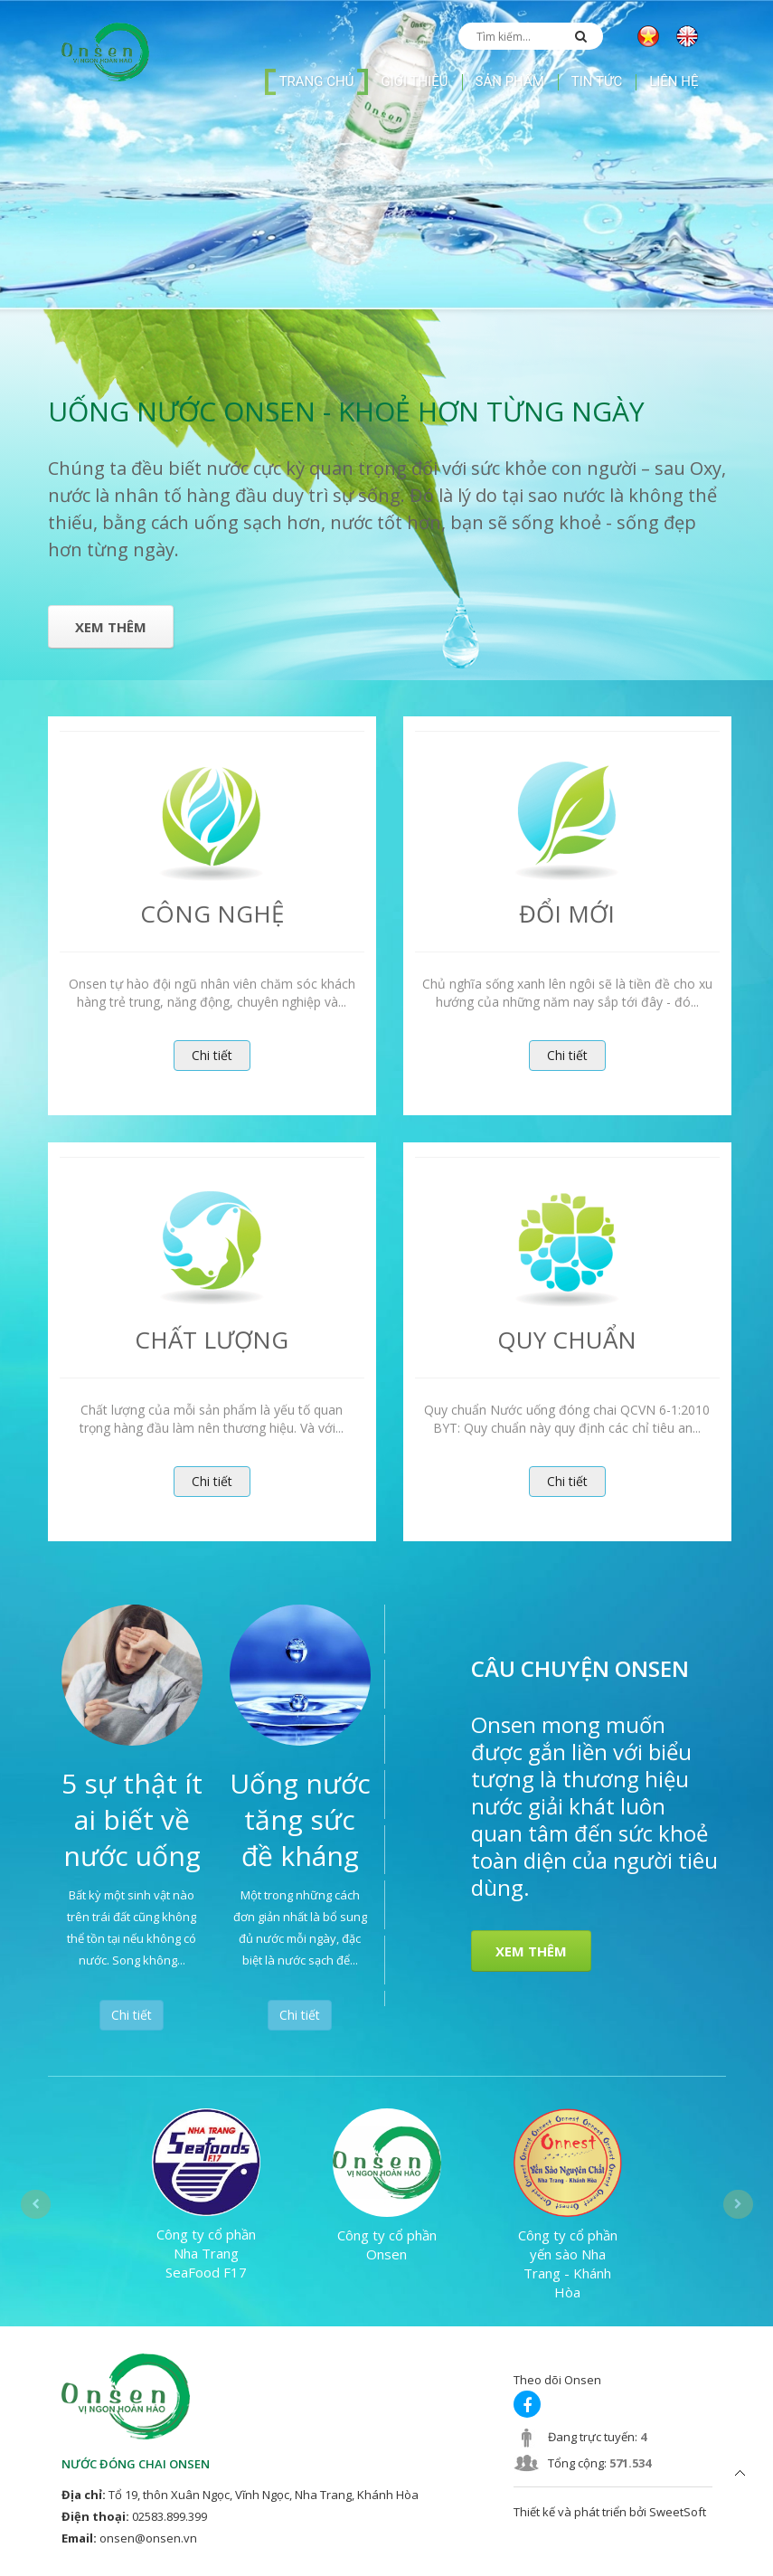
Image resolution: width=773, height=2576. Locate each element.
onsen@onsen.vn (148, 2538)
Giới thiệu (414, 81)
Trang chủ (316, 81)
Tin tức (596, 81)
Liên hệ (673, 81)
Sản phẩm (510, 81)
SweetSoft (677, 2512)
